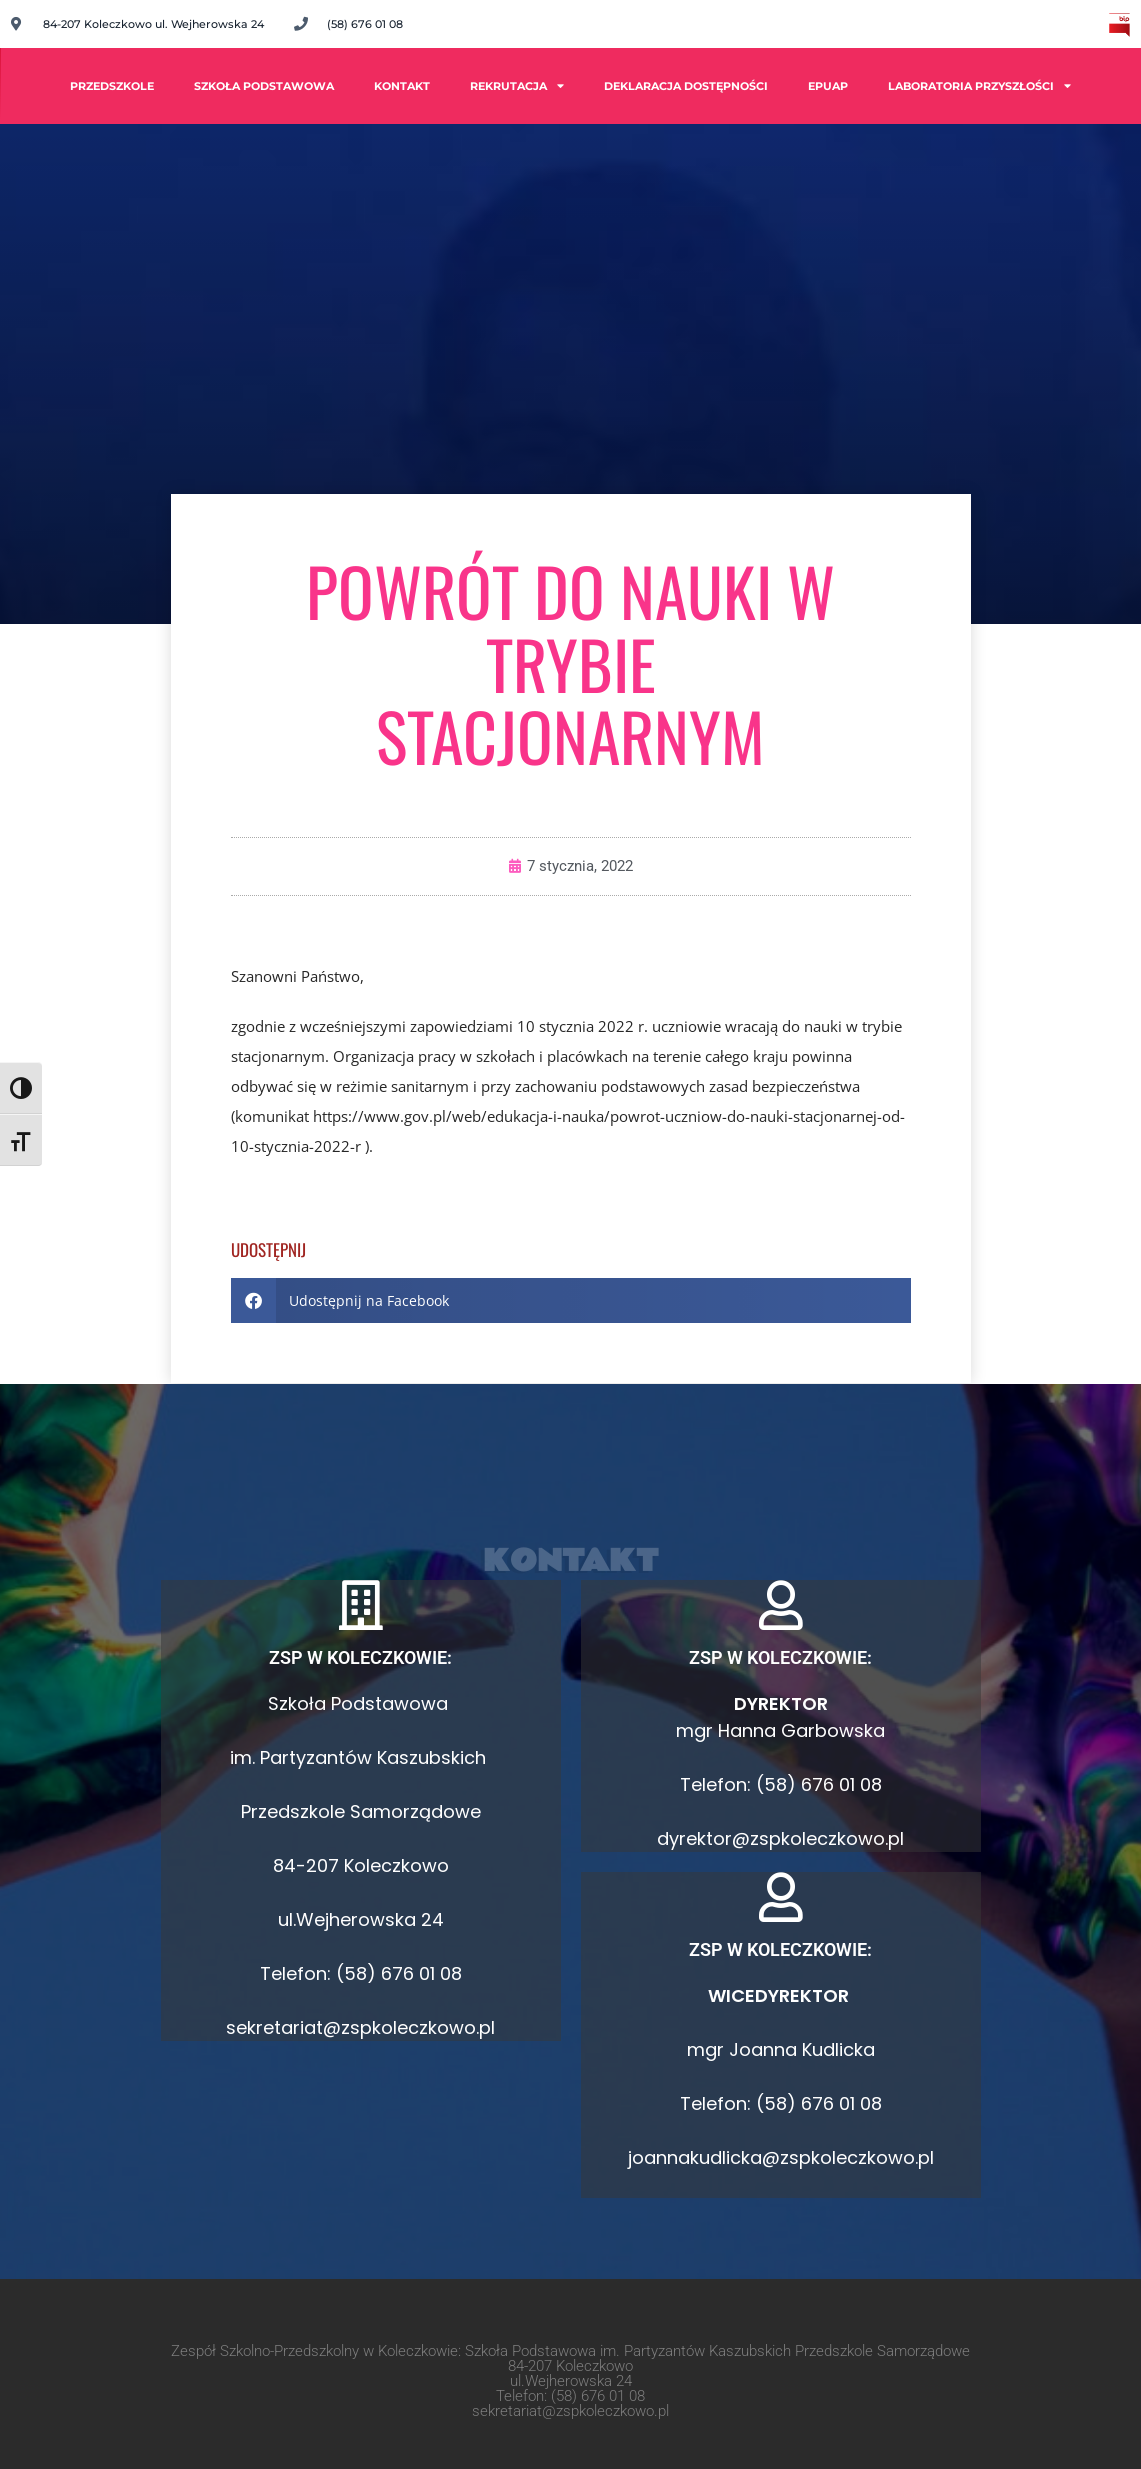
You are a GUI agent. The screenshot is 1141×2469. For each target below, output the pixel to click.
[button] (571, 1300)
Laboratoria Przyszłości (979, 85)
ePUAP (828, 86)
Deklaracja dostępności (686, 86)
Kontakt (402, 86)
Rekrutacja (517, 85)
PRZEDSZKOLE (112, 86)
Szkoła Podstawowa (264, 86)
